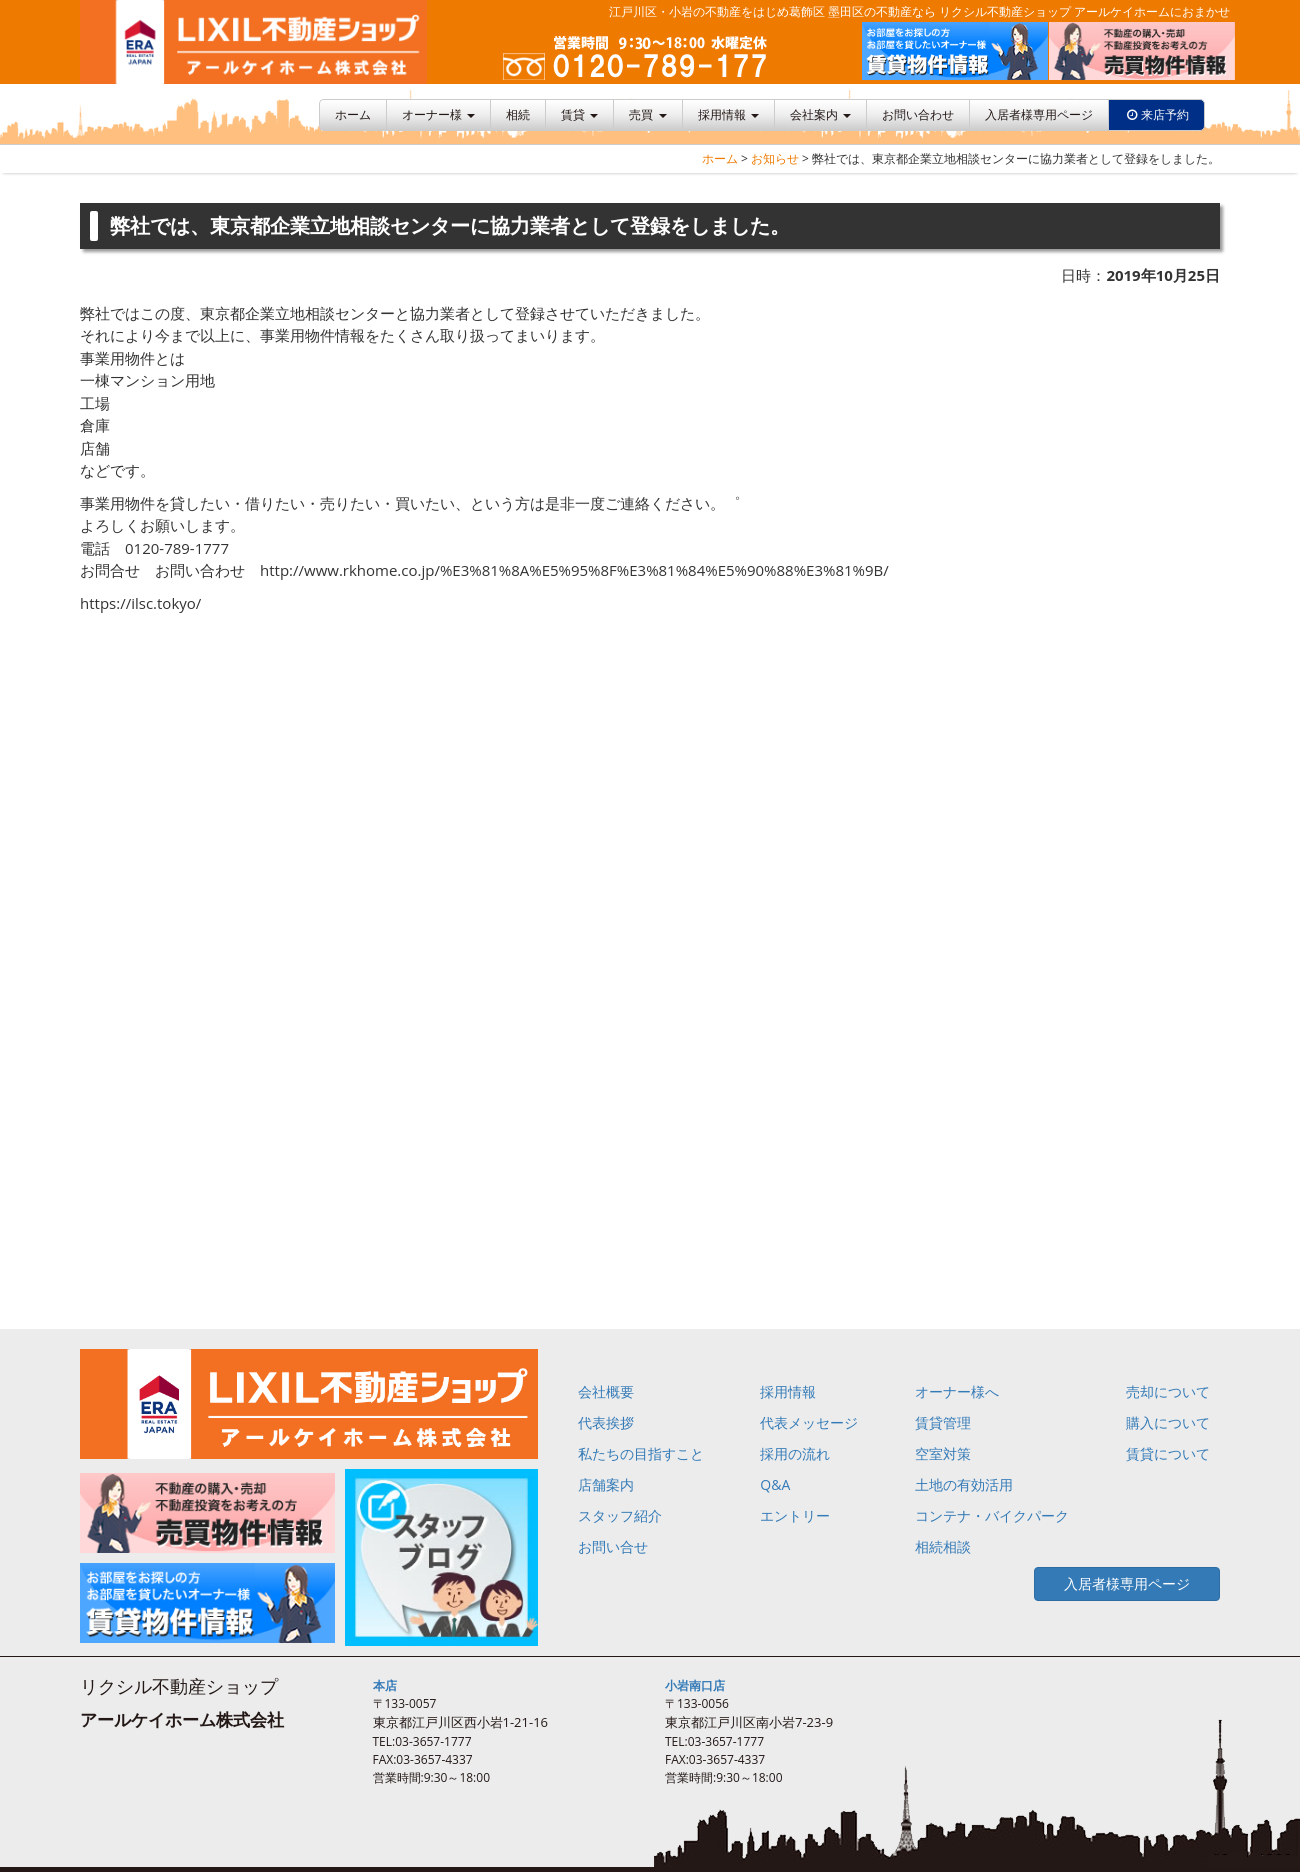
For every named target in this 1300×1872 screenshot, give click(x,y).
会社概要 (606, 1391)
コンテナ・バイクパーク (992, 1515)
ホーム (353, 114)
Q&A (775, 1484)
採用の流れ (795, 1453)
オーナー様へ (957, 1391)
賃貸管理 (943, 1422)
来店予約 (1165, 114)
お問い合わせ (918, 114)
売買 (647, 114)
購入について (1168, 1422)
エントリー (795, 1515)
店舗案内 (606, 1484)
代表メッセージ (809, 1422)
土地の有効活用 (964, 1484)
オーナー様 (438, 114)
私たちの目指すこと (641, 1453)
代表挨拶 (606, 1422)
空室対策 (943, 1453)
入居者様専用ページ (1039, 114)
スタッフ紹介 (620, 1515)
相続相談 (943, 1546)
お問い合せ (613, 1546)
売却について (1168, 1391)
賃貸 (579, 114)
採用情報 (728, 114)
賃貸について (1168, 1453)
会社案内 (820, 114)
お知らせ (775, 158)
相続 (518, 114)
